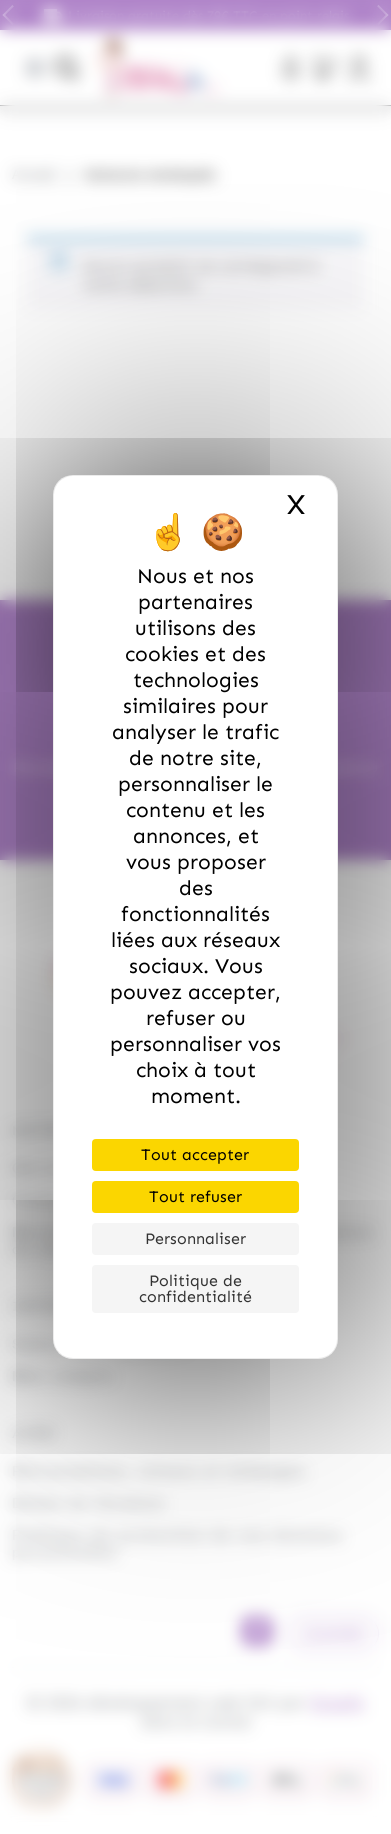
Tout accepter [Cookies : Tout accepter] (195, 1154)
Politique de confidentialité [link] (195, 1288)
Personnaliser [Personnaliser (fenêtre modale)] (195, 1238)
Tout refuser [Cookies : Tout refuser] (195, 1196)
